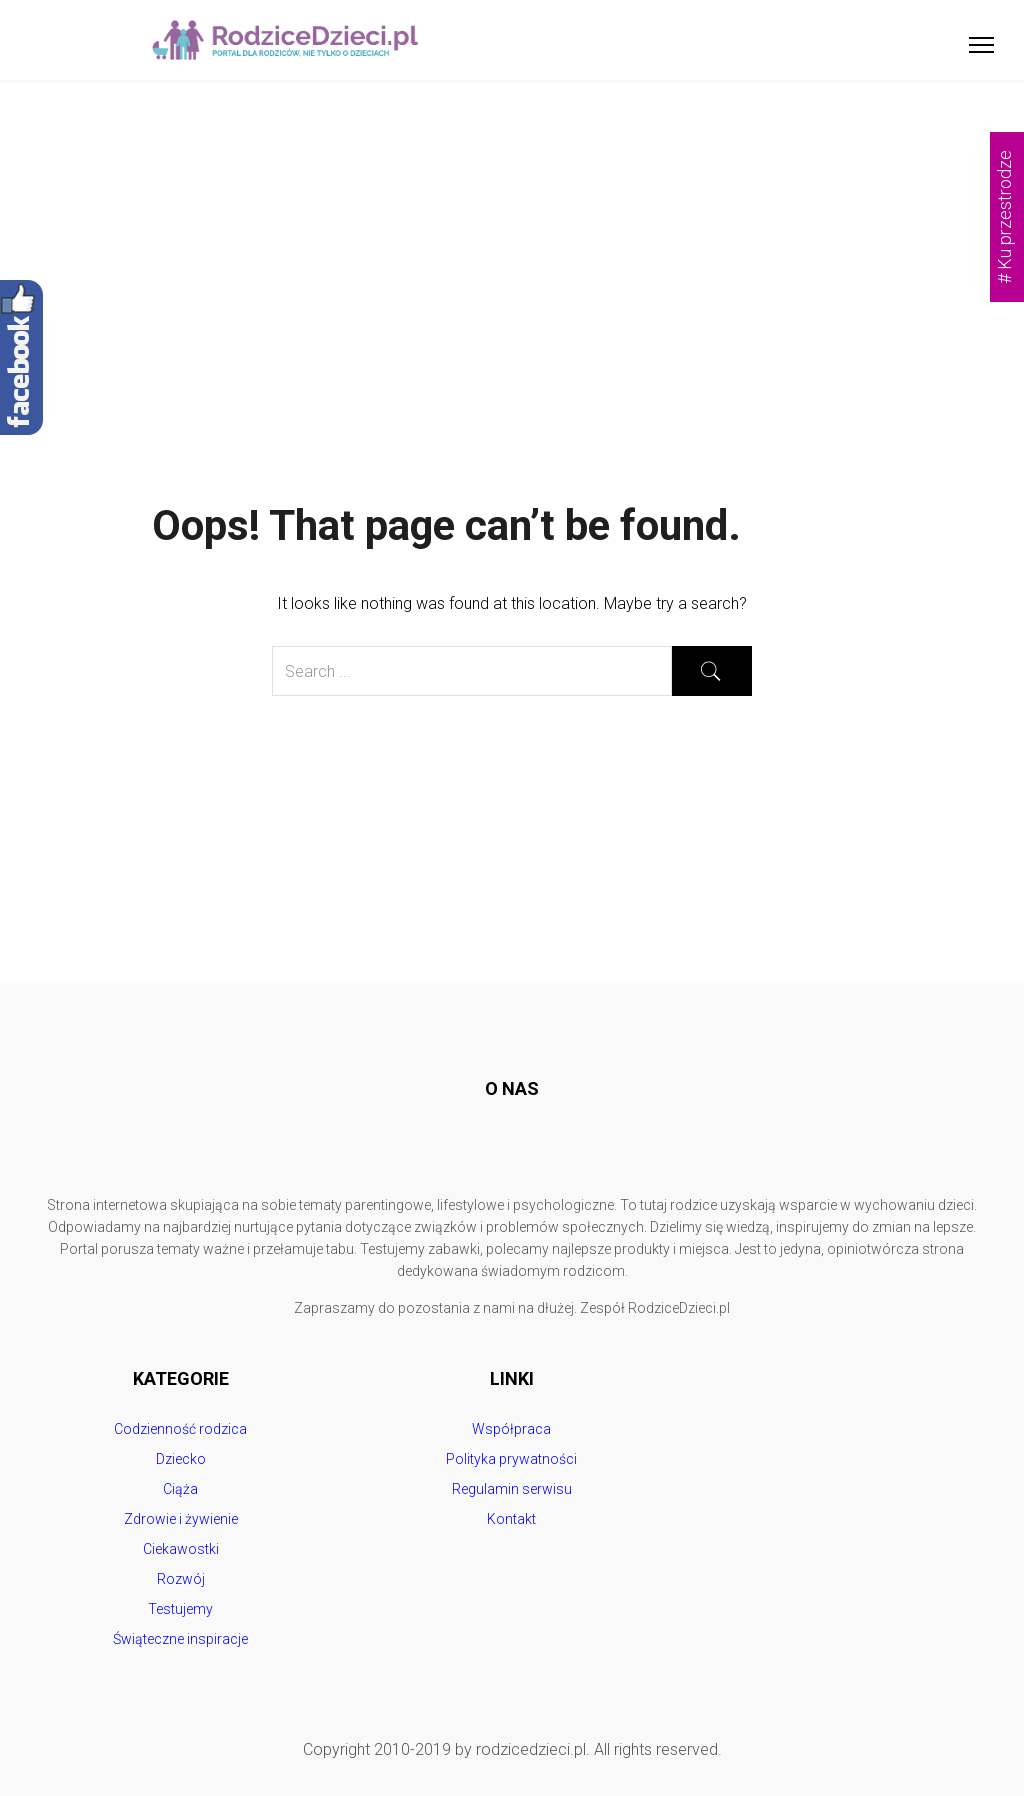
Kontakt (511, 1519)
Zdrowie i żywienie (181, 1519)
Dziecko (181, 1459)
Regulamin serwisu (512, 1489)
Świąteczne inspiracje (180, 1639)
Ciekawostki (181, 1549)
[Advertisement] (512, 230)
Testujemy (180, 1609)
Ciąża (180, 1489)
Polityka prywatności (511, 1459)
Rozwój (181, 1579)
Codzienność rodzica (180, 1429)
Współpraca (511, 1429)
